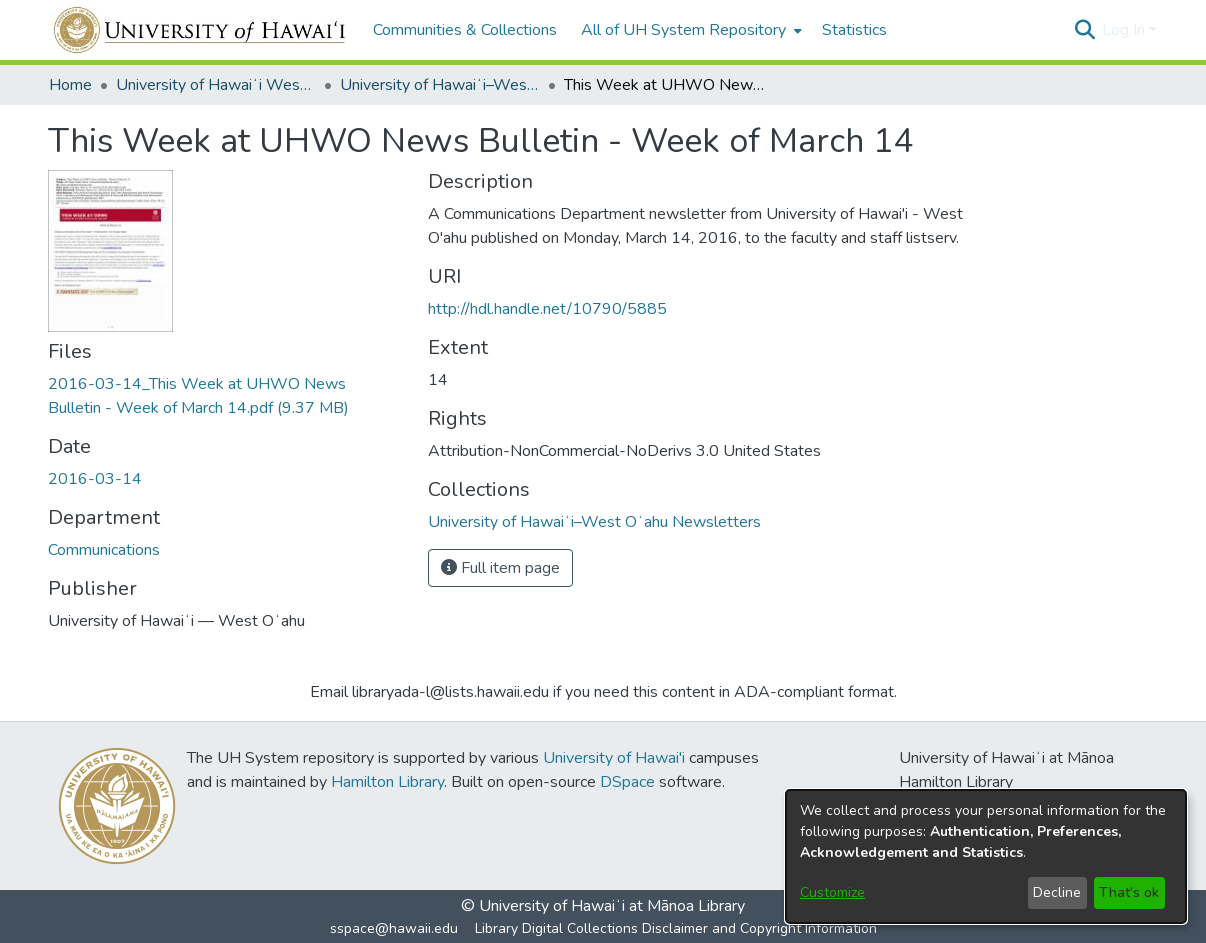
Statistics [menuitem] (854, 30)
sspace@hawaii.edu (394, 928)
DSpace (627, 782)
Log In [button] (1125, 30)
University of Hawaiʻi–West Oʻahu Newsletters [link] (440, 85)
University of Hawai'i (614, 758)
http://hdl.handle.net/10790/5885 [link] (547, 309)
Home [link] (70, 85)
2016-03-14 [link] (95, 479)
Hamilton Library (387, 782)
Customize (832, 892)
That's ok (1129, 892)
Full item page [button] (500, 568)
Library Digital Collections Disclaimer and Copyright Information (676, 928)
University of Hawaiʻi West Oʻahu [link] (216, 85)
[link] (594, 522)
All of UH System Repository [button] (683, 30)
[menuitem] (689, 30)
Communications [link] (104, 550)
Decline (1057, 892)
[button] (1084, 30)
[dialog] (986, 856)
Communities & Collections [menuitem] (465, 30)
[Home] (200, 30)
